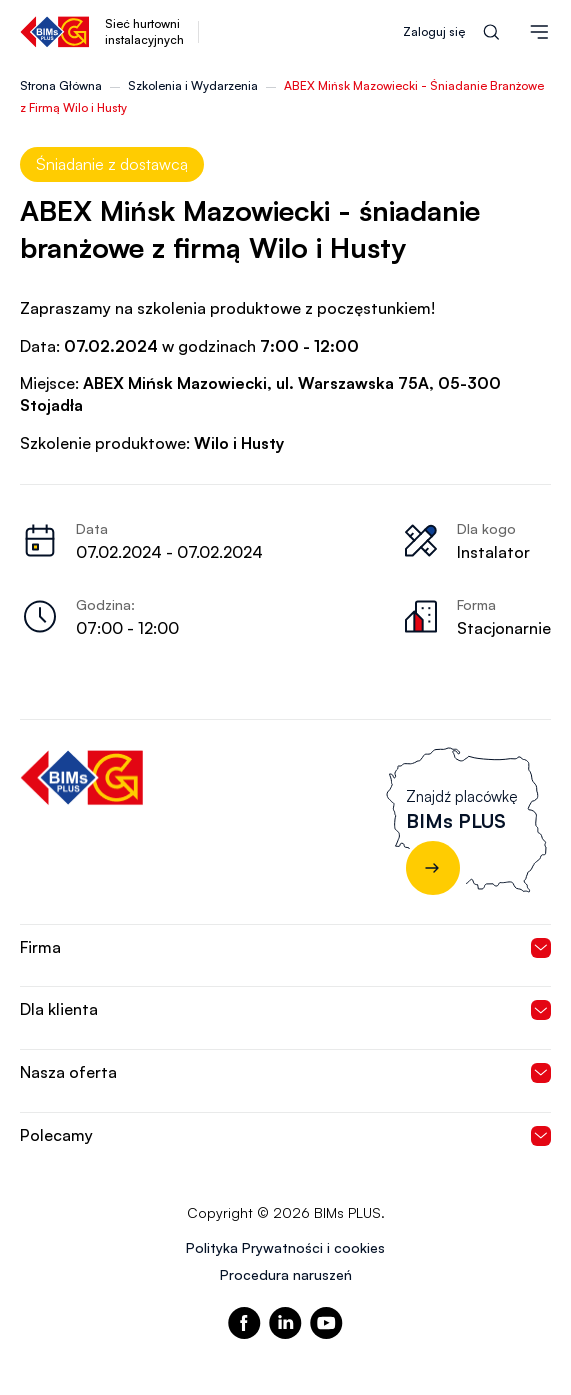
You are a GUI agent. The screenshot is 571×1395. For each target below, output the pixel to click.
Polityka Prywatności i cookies (285, 1247)
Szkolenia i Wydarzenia (193, 85)
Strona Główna (61, 85)
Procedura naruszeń (286, 1274)
